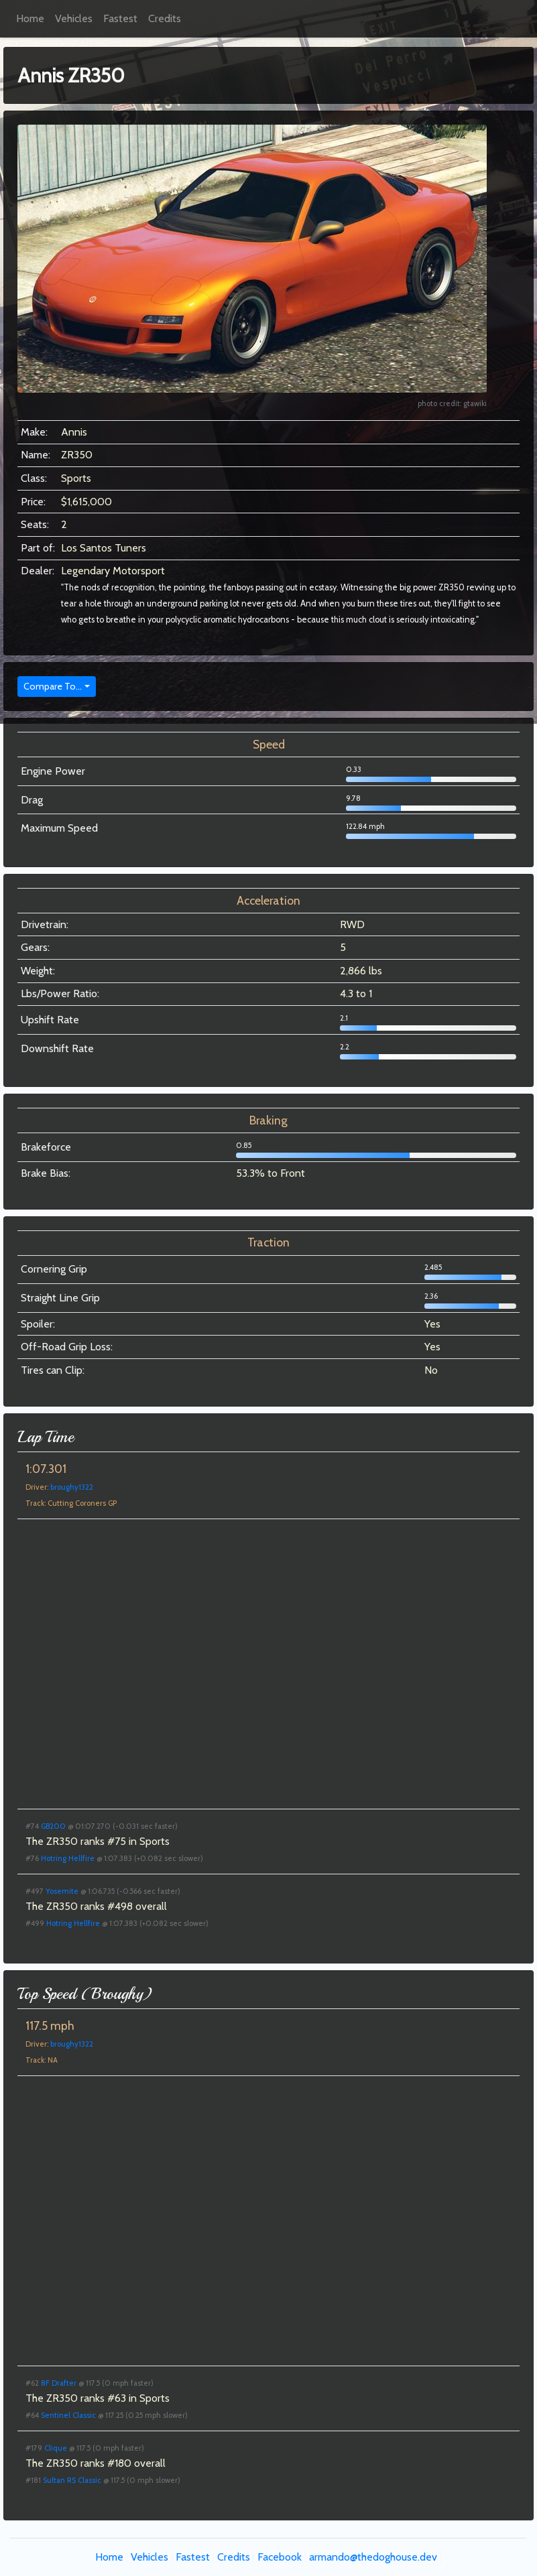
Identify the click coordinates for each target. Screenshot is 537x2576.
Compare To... (52, 686)
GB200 (53, 1826)
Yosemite (62, 1891)
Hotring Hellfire (68, 1858)
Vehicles (74, 18)
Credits (164, 18)
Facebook (279, 2557)
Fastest (120, 18)
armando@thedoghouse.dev (373, 2557)
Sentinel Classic (68, 2415)
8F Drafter (58, 2383)
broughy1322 (71, 1487)
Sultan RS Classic (72, 2480)
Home (30, 18)
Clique (55, 2448)
